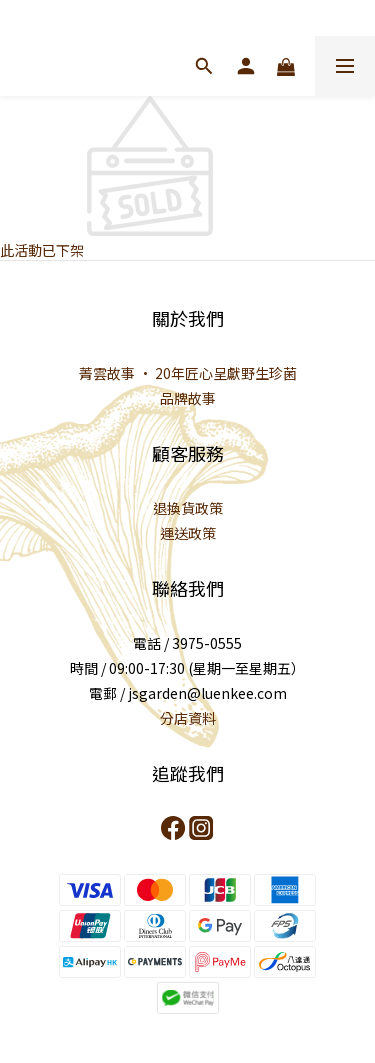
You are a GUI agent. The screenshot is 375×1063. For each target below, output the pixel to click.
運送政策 (188, 533)
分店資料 (188, 718)
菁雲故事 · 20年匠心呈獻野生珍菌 (188, 373)
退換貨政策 (188, 508)
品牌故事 (188, 398)
